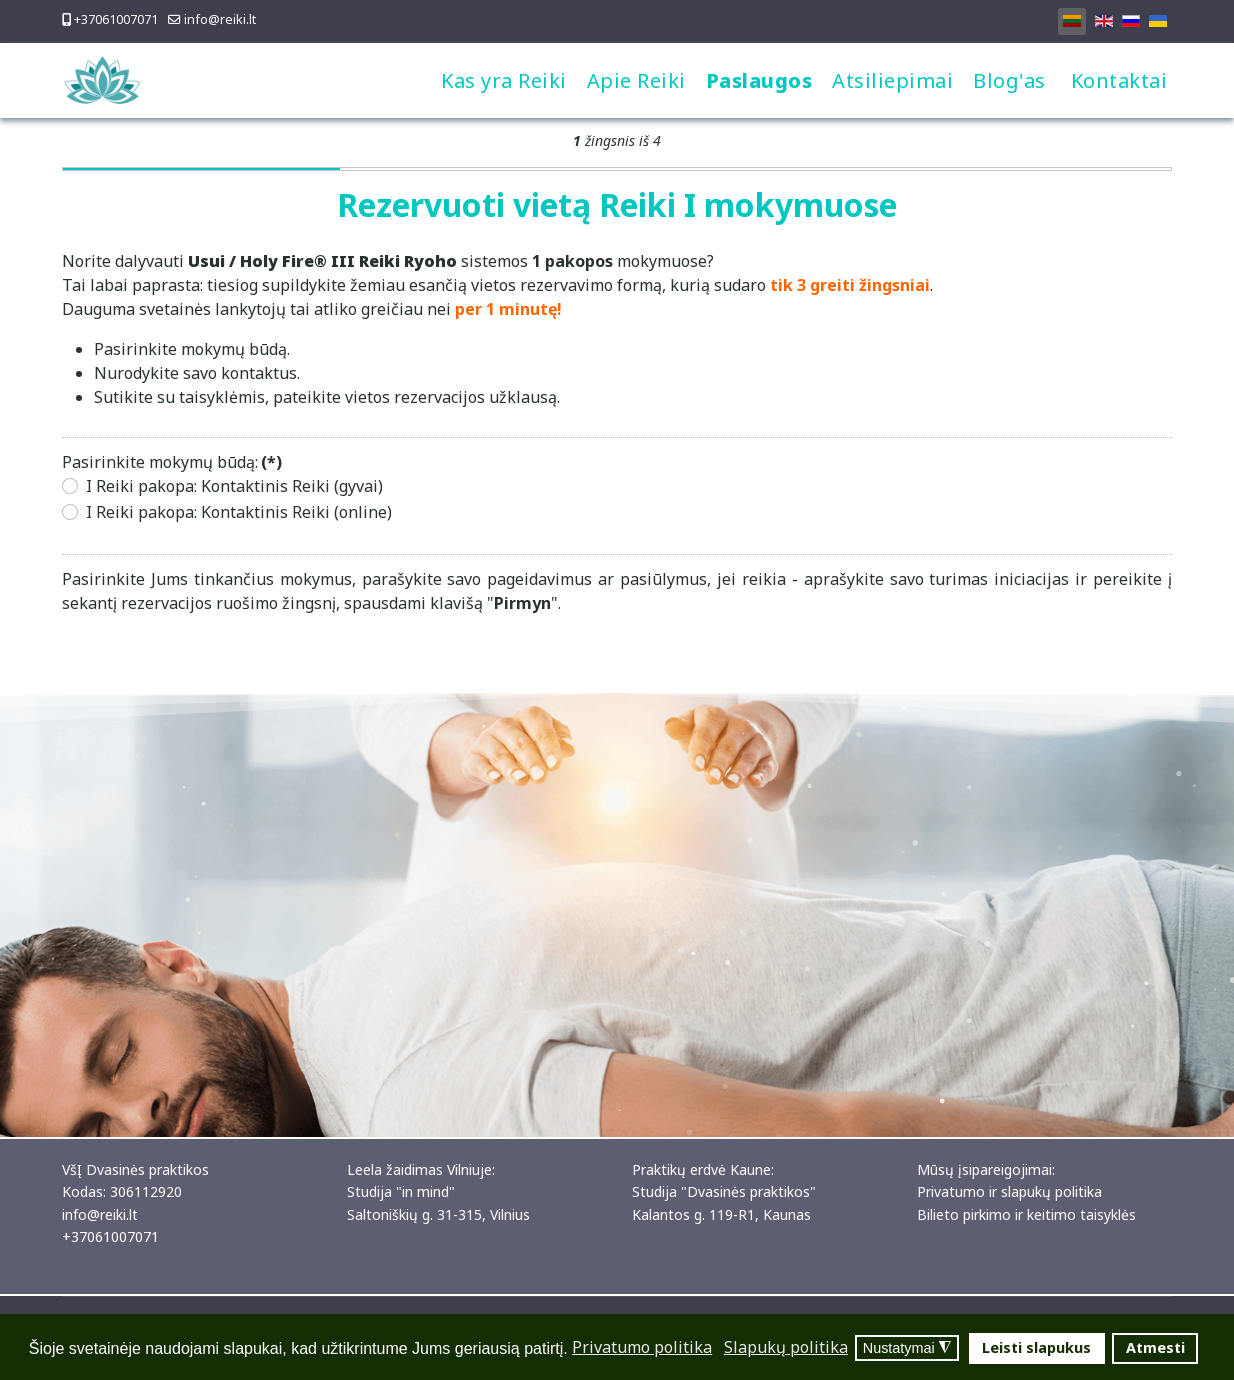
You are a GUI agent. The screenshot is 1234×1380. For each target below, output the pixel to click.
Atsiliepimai (892, 80)
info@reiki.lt (220, 19)
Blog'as (1009, 80)
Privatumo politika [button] (642, 1347)
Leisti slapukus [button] (1036, 1347)
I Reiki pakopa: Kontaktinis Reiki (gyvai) (234, 486)
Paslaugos (759, 80)
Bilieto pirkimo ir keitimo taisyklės (1026, 1214)
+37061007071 (116, 19)
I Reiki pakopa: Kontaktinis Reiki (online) (239, 512)
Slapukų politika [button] (786, 1347)
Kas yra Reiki (504, 80)
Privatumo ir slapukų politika (1009, 1191)
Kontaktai (1119, 80)
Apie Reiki (636, 80)
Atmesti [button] (1155, 1347)
